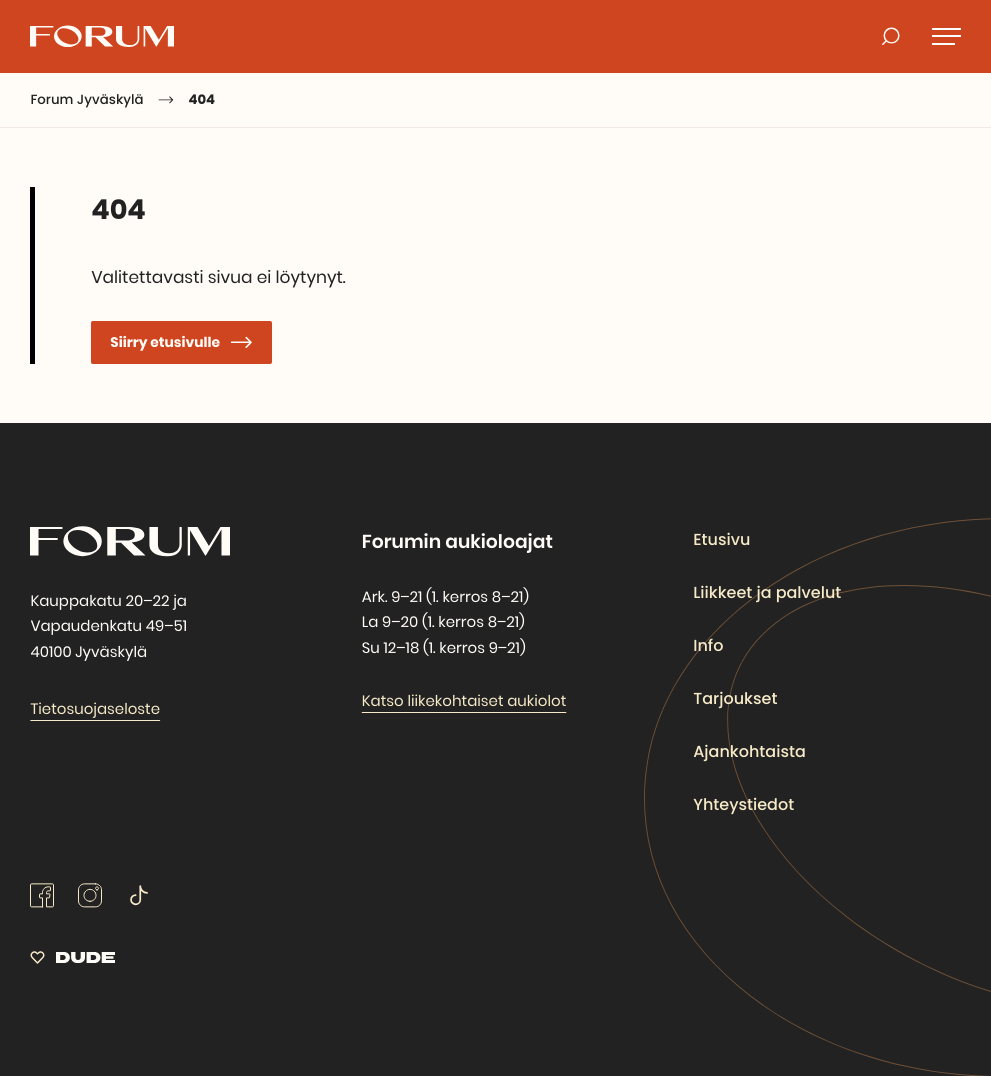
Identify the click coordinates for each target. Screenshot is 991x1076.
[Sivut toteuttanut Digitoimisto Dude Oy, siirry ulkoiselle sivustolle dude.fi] (72, 961)
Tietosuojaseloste (95, 709)
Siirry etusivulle (166, 342)
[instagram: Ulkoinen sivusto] (90, 903)
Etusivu (722, 539)
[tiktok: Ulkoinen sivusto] (138, 903)
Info (708, 645)
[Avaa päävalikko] (946, 36)
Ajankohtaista (750, 751)
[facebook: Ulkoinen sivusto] (42, 903)
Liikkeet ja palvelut (767, 592)
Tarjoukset (735, 698)
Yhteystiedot (744, 804)
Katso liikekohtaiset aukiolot (464, 701)
